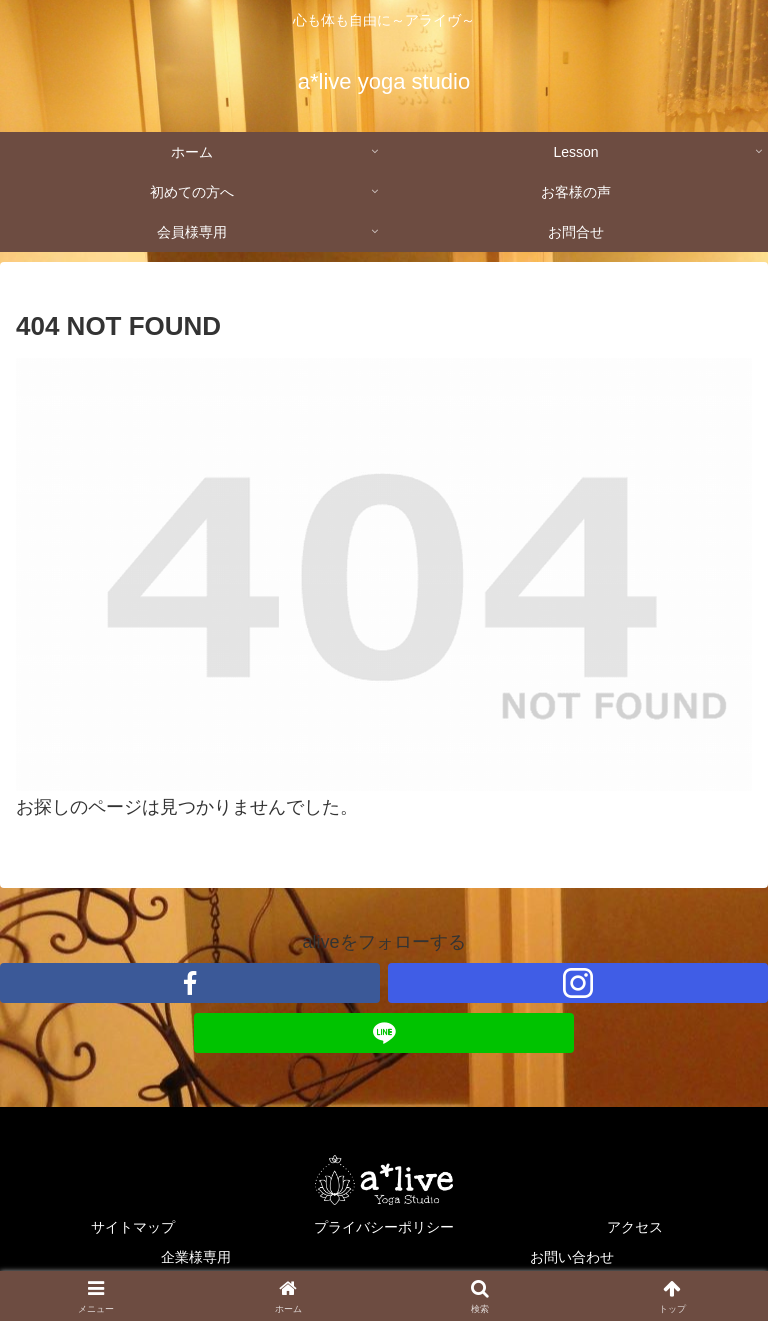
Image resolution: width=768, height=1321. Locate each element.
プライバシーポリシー (384, 1227)
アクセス (635, 1227)
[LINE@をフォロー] (384, 1033)
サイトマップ (133, 1227)
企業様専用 (196, 1257)
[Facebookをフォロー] (190, 983)
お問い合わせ (572, 1257)
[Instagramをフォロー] (578, 983)
